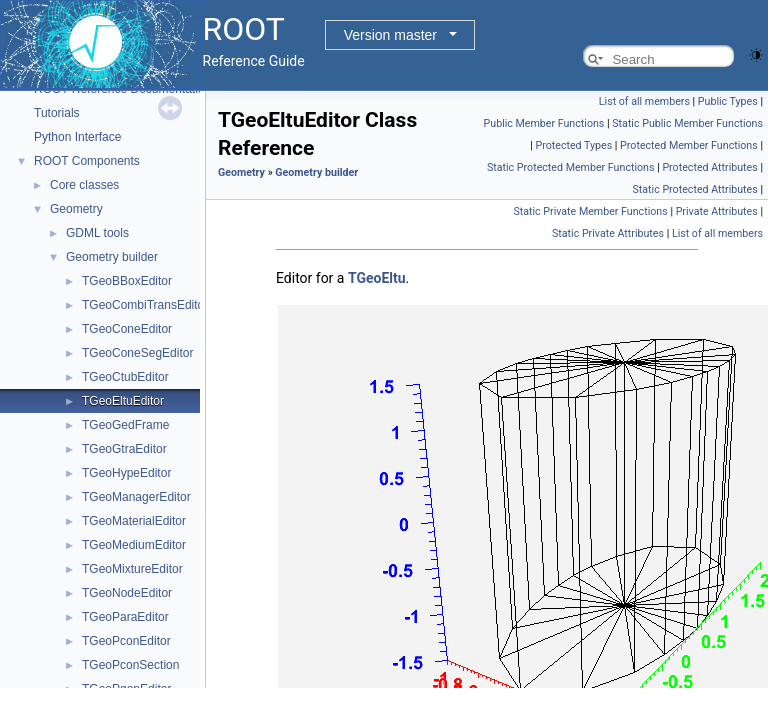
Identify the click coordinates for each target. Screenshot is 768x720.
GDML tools (97, 233)
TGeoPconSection (130, 665)
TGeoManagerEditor (136, 497)
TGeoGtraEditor (124, 449)
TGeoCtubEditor (125, 377)
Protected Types (573, 145)
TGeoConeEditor (127, 329)
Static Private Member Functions (590, 211)
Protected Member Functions (689, 145)
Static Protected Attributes (694, 189)
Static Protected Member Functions (571, 167)
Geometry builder (112, 257)
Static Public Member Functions (687, 123)
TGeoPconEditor (126, 641)
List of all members (644, 101)
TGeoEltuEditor (123, 401)
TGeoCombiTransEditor (145, 305)
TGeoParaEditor (125, 617)
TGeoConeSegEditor (137, 353)
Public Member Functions (544, 123)
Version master (390, 35)
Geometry (76, 209)
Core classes (84, 185)
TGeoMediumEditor (134, 545)
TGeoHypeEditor (126, 473)
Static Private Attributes (608, 233)
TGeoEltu (377, 278)
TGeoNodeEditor (127, 593)
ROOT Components (87, 161)
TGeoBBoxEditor (127, 281)
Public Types (728, 101)
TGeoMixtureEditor (132, 569)
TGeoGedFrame (125, 425)
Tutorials (57, 113)
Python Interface (77, 137)
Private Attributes (717, 211)
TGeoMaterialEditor (134, 521)
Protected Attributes (709, 167)
